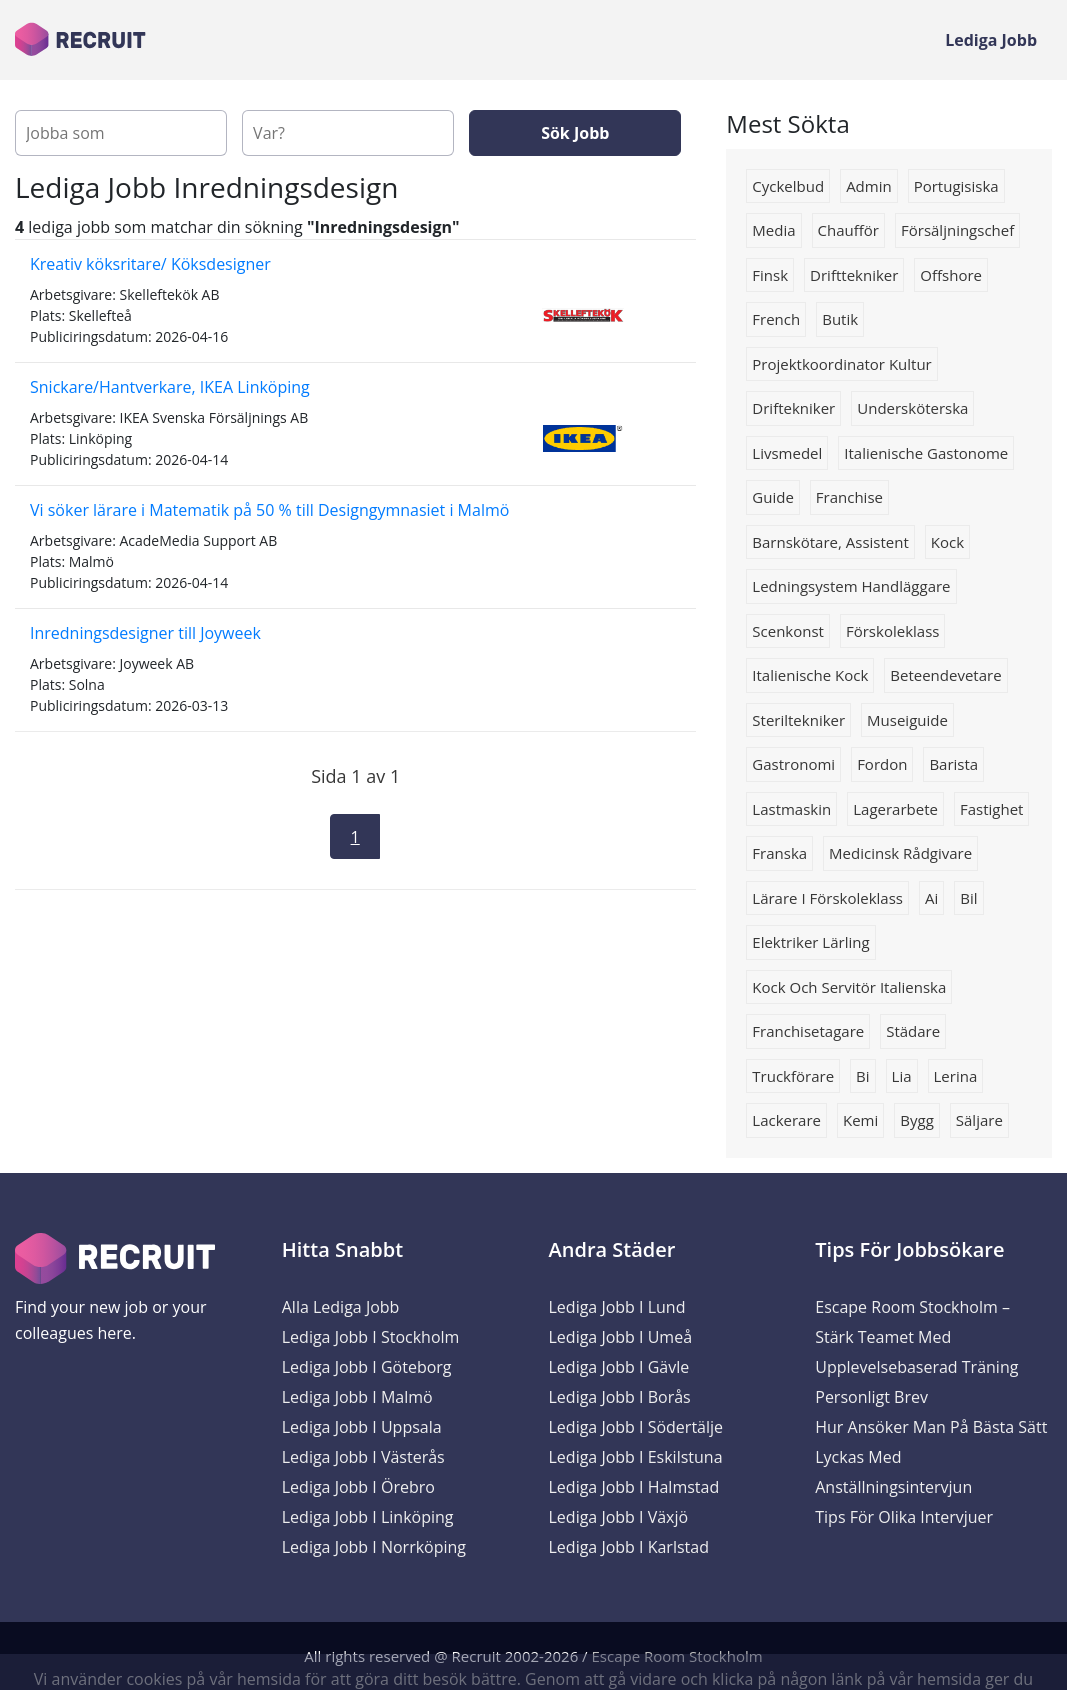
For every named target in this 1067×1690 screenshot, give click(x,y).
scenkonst (788, 631)
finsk (770, 275)
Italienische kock (810, 675)
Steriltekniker (798, 720)
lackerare (786, 1120)
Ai (931, 898)
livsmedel (787, 453)
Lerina (956, 1076)
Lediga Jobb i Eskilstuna (636, 1457)
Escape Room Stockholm (677, 1656)
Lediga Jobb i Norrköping (374, 1547)
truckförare (793, 1076)
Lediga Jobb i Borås (620, 1397)
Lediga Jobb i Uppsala (362, 1427)
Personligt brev (871, 1397)
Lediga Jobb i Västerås (363, 1457)
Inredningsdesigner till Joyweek (145, 633)
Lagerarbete (895, 809)
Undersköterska (912, 408)
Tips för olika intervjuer (904, 1517)
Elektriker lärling (810, 942)
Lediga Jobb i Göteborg (367, 1367)
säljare (979, 1120)
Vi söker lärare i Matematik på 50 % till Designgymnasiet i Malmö (269, 510)
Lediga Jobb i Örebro (358, 1487)
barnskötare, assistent (830, 542)
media (773, 230)
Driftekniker (793, 408)
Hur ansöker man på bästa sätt (931, 1427)
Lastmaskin (791, 809)
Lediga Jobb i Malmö (357, 1397)
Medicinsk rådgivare (900, 853)
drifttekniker (854, 275)
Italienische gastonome (926, 453)
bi (862, 1076)
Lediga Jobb (991, 40)
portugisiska (956, 186)
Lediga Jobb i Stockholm (371, 1337)
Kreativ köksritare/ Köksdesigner (150, 264)
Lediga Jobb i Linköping (368, 1517)
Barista (953, 764)
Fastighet (991, 809)
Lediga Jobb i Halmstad (634, 1487)
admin (869, 186)
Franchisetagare (808, 1031)
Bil (968, 898)
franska (779, 853)
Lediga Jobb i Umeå (621, 1337)
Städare (913, 1031)
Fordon (882, 764)
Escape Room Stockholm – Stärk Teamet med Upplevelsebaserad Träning (916, 1337)
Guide (773, 497)
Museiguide (907, 720)
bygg (917, 1120)
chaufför (848, 230)
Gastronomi (793, 764)
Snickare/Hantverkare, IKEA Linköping (170, 387)
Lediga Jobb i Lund (617, 1307)
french (776, 319)
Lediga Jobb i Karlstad (629, 1547)
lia (902, 1076)
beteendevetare (945, 675)
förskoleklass (892, 631)
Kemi (860, 1120)
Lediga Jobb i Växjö (619, 1517)
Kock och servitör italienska (849, 987)
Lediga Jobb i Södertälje (636, 1427)
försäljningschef (957, 230)
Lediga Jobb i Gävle (619, 1367)
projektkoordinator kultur (841, 364)
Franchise (849, 497)
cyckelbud (788, 186)
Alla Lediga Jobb (341, 1307)
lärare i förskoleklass (827, 898)
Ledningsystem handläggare (851, 586)
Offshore (951, 275)
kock (947, 542)
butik (840, 319)
